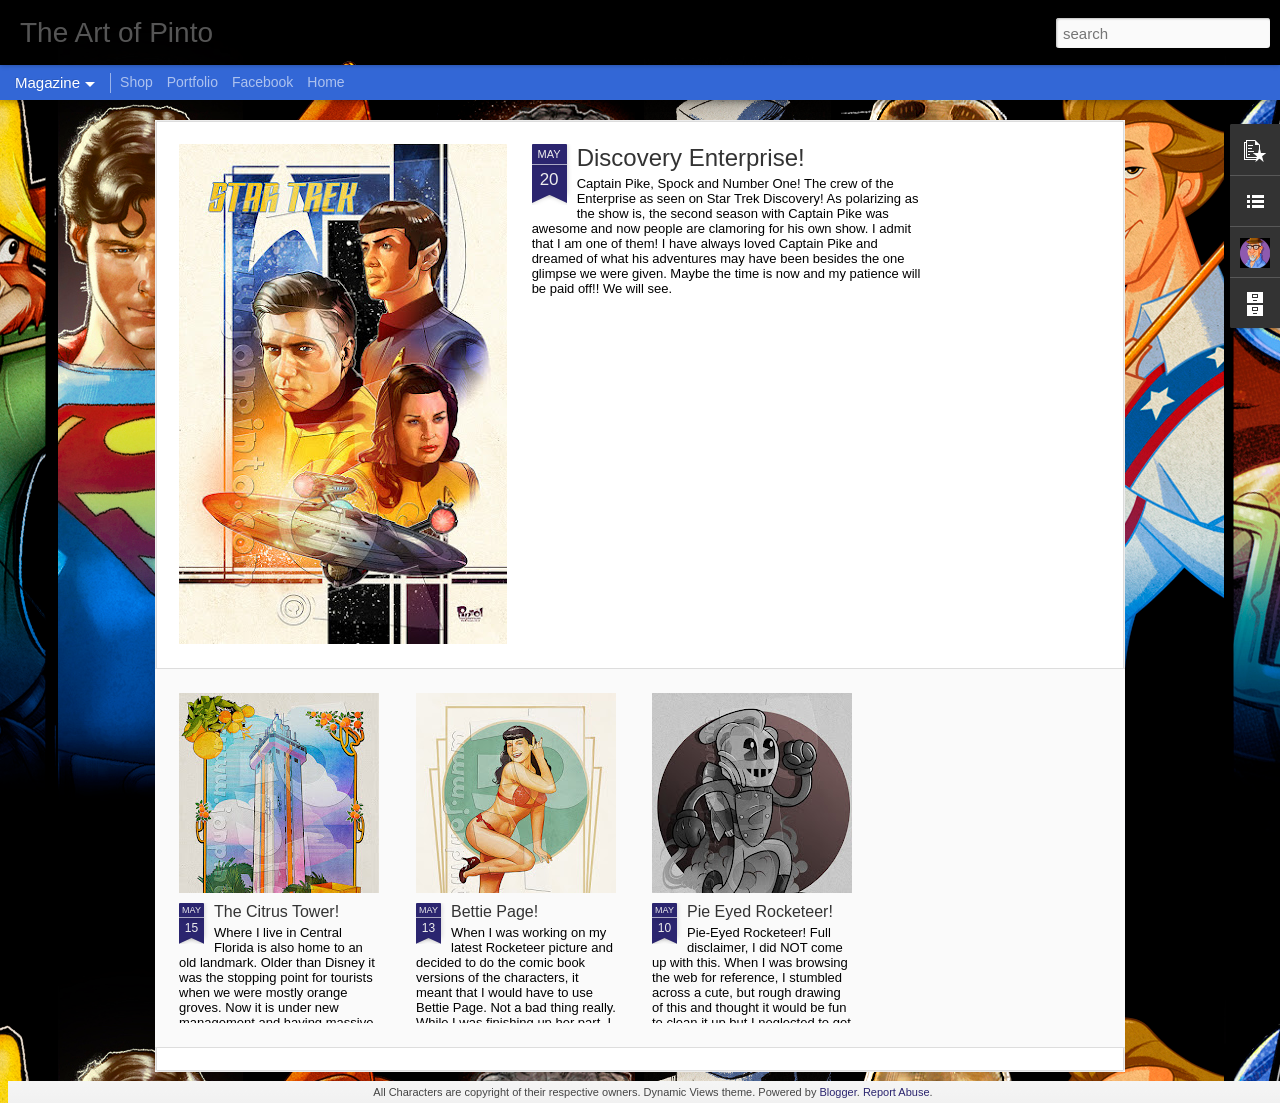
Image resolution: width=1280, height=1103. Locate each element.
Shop (136, 82)
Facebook (262, 82)
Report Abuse (896, 1092)
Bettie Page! (494, 911)
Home (325, 82)
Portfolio (192, 82)
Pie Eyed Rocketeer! (760, 911)
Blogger (837, 1092)
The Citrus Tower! (276, 911)
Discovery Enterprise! (691, 157)
